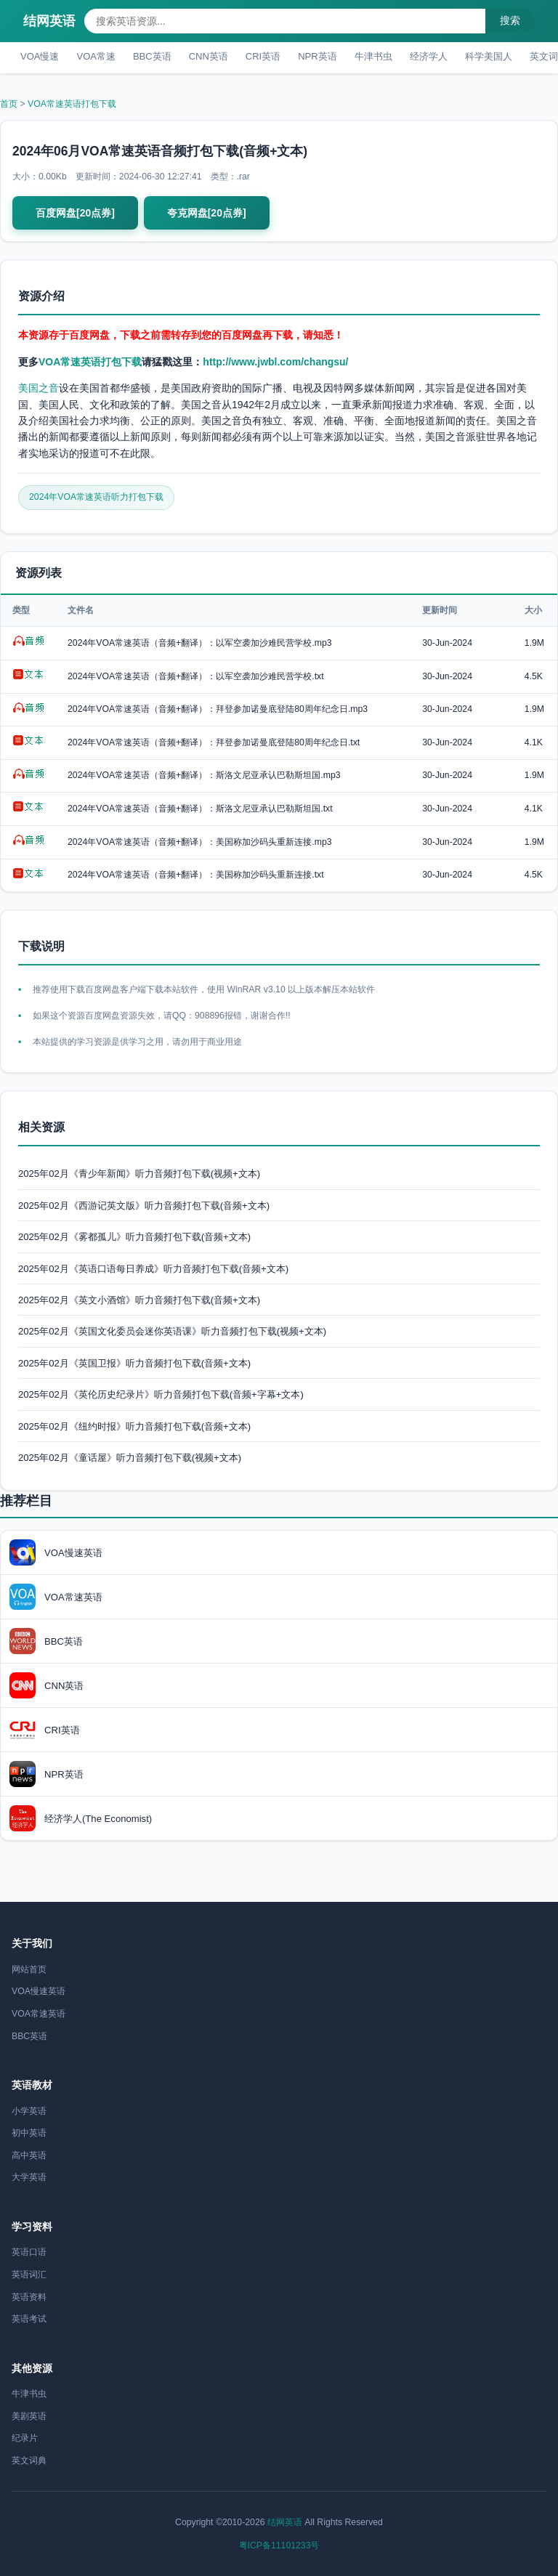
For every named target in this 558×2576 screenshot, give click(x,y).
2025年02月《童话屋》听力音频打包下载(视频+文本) (129, 1457)
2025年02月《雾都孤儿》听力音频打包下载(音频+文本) (134, 1236)
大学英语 (29, 2177)
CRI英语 (263, 56)
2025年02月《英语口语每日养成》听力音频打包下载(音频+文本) (153, 1268)
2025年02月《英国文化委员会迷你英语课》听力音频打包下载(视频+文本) (172, 1331)
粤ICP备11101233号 (279, 2545)
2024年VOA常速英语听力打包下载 (96, 497)
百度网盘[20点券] (75, 213)
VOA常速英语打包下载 (72, 104)
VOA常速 (95, 56)
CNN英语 (208, 56)
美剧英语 (29, 2416)
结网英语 (49, 21)
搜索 (510, 20)
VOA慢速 (39, 56)
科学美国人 (488, 56)
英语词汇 (29, 2274)
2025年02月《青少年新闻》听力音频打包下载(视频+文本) (139, 1173)
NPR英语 (317, 56)
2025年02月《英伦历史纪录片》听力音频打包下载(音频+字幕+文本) (161, 1394)
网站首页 (29, 1969)
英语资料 (29, 2297)
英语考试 (29, 2319)
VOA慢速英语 (38, 1991)
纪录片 (25, 2438)
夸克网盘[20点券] (206, 213)
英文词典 (29, 2460)
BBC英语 (152, 56)
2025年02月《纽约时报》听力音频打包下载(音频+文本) (134, 1426)
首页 (8, 104)
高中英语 (29, 2155)
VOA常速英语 (38, 2014)
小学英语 (29, 2111)
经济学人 (429, 56)
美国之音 (38, 388)
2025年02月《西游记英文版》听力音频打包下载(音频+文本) (144, 1205)
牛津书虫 (373, 56)
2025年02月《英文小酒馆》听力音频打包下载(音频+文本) (139, 1300)
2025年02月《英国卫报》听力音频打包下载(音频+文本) (134, 1363)
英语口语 (29, 2252)
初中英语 (29, 2133)
